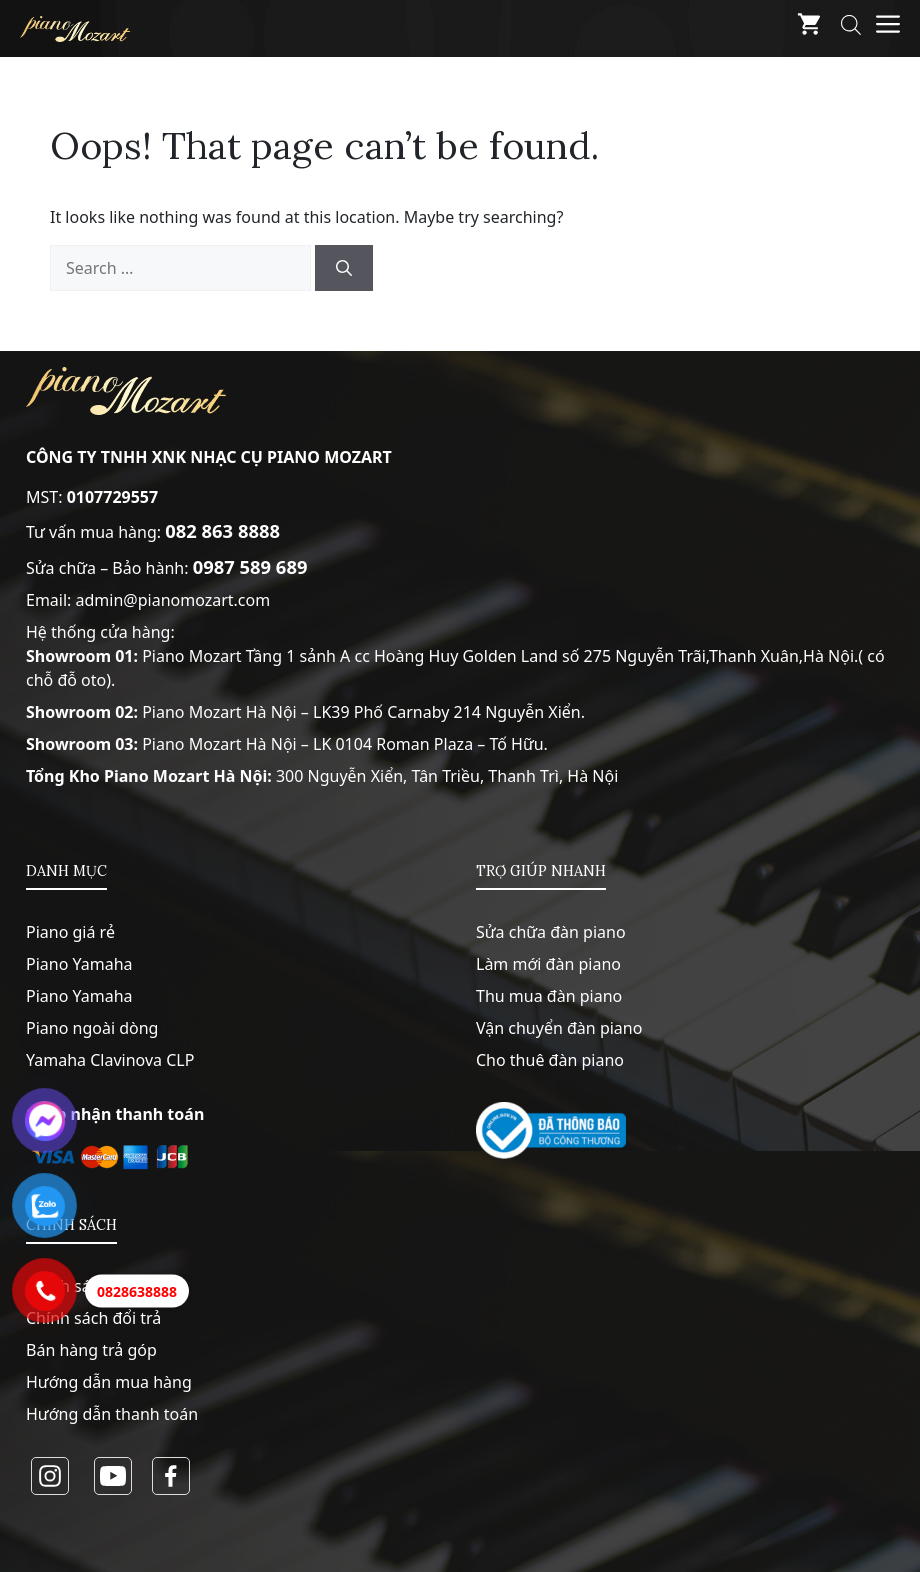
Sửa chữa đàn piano (551, 932)
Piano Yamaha (79, 964)
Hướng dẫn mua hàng (109, 1382)
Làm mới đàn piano (548, 964)
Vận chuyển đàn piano (559, 1028)
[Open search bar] (851, 28)
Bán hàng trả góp (91, 1350)
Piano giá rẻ (70, 932)
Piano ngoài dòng (92, 1028)
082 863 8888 (222, 530)
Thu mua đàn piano (549, 996)
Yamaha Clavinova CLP (110, 1060)
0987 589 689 (250, 566)
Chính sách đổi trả (93, 1318)
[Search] (344, 268)
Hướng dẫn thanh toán (112, 1414)
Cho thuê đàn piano (550, 1060)
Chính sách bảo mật (100, 1286)
